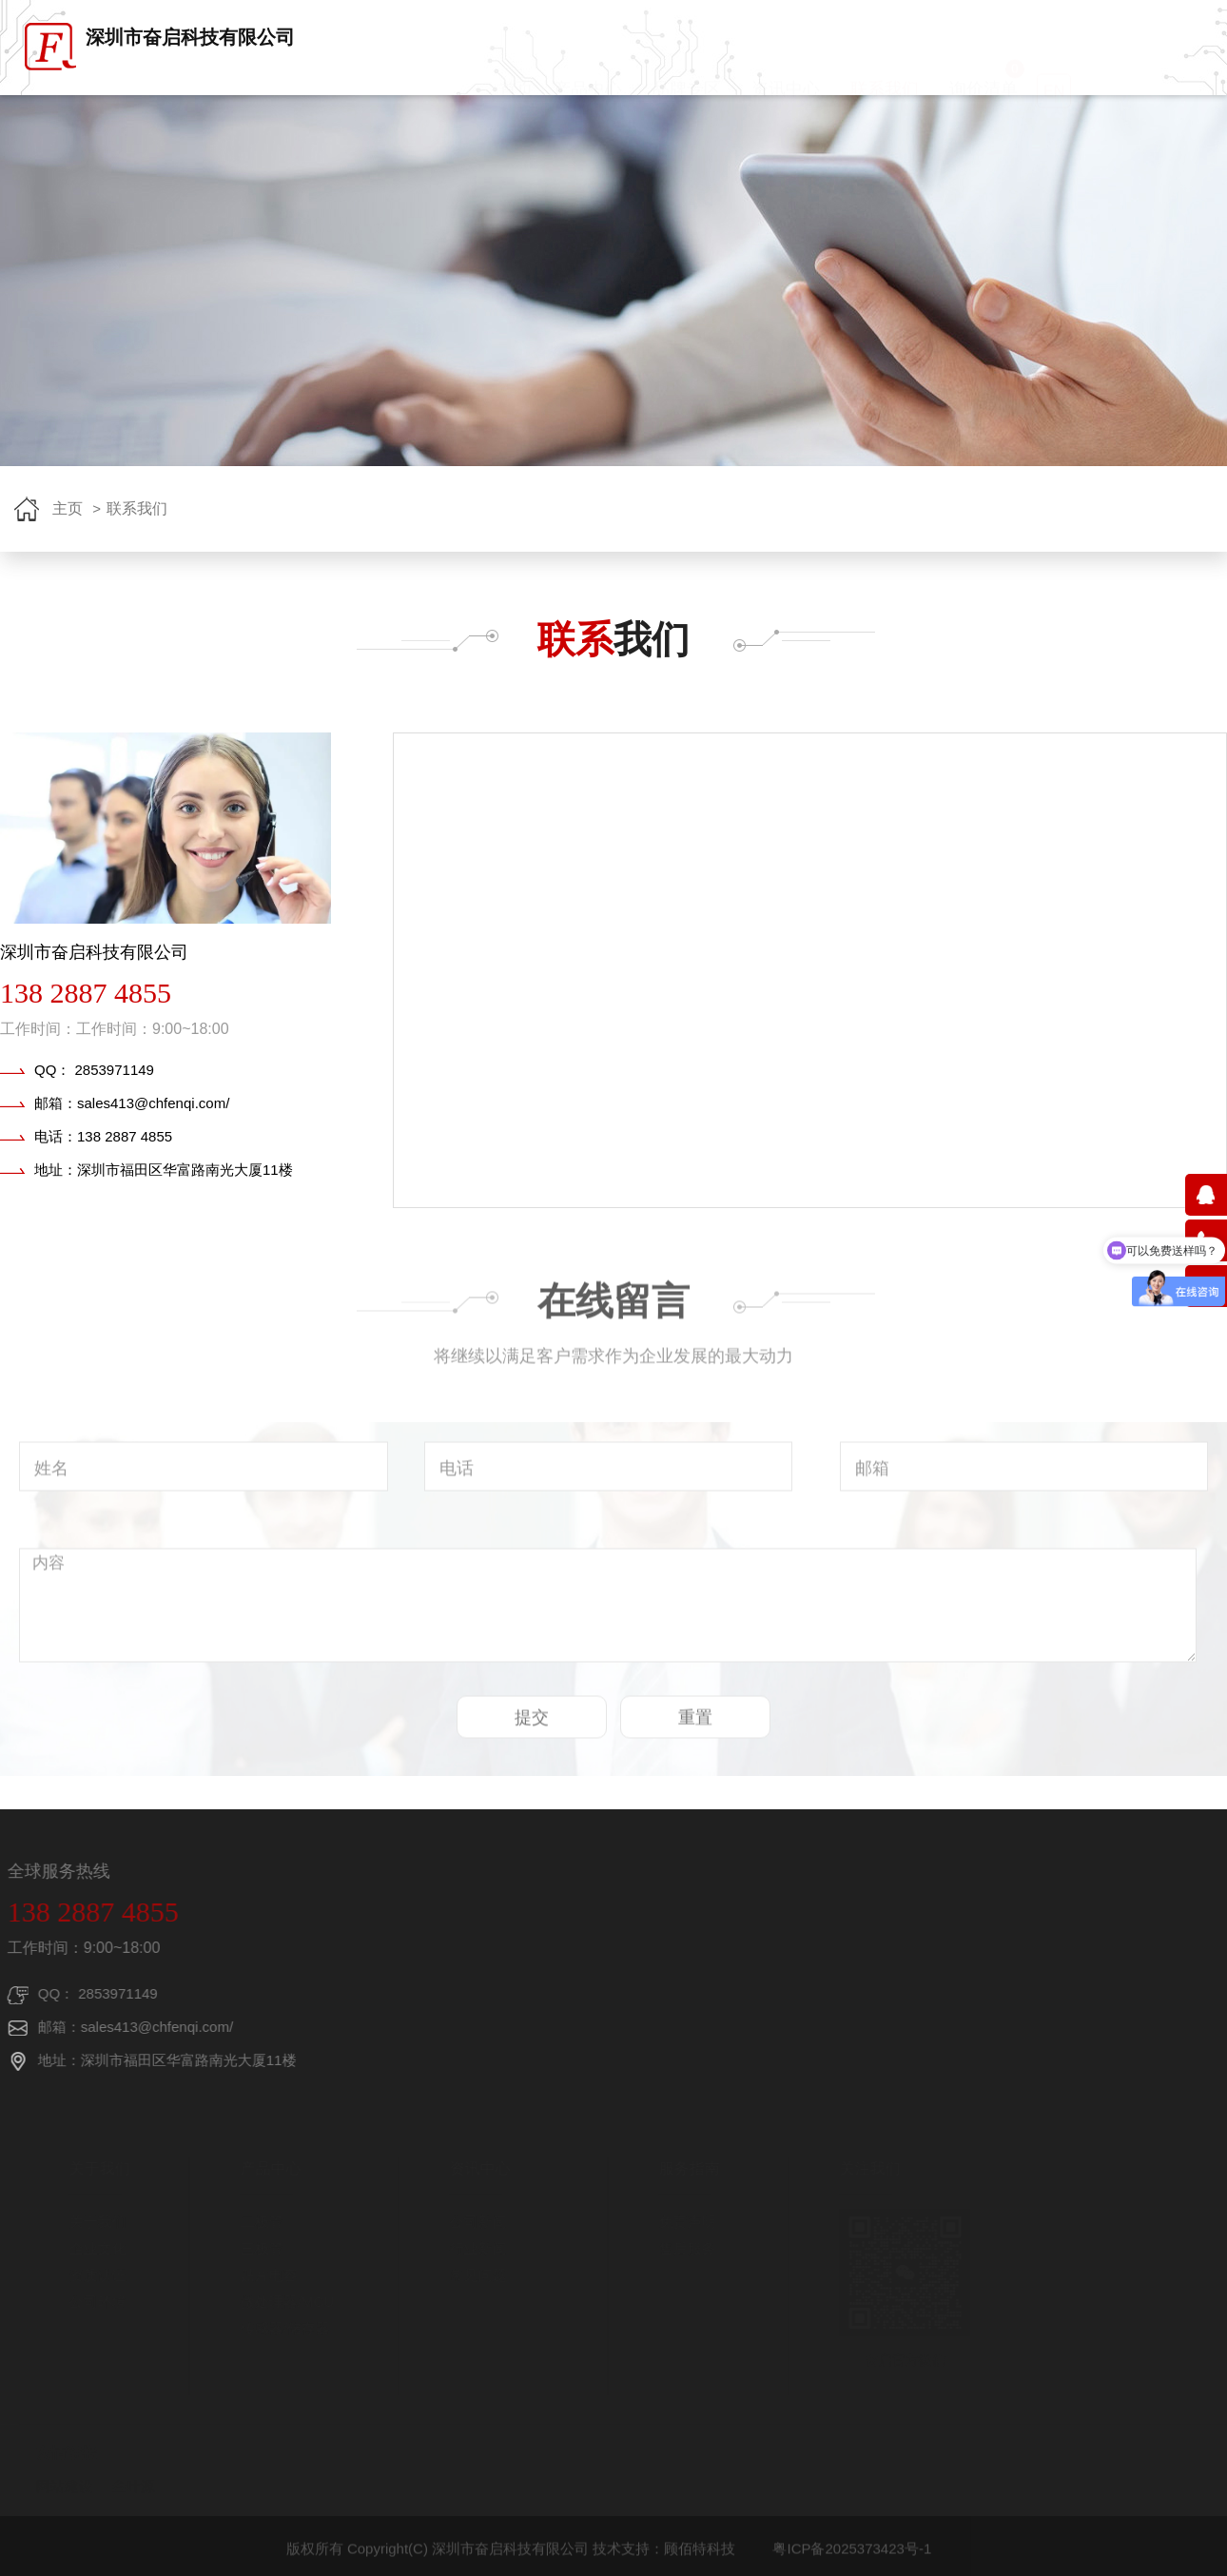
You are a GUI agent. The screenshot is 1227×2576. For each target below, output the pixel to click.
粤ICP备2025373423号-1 (851, 2555)
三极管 (255, 2248)
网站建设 (58, 2486)
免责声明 (681, 2222)
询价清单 (986, 97)
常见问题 (471, 2275)
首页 (516, 107)
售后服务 (681, 2248)
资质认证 (91, 2275)
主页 (67, 508)
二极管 (255, 2222)
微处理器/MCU (280, 2301)
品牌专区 (686, 107)
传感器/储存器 (278, 2328)
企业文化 (91, 2248)
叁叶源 (127, 2486)
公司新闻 (471, 2222)
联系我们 (884, 107)
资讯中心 (785, 107)
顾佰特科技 (699, 2555)
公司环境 (91, 2301)
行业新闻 (471, 2248)
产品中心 (588, 107)
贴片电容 (262, 2275)
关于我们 (91, 2222)
